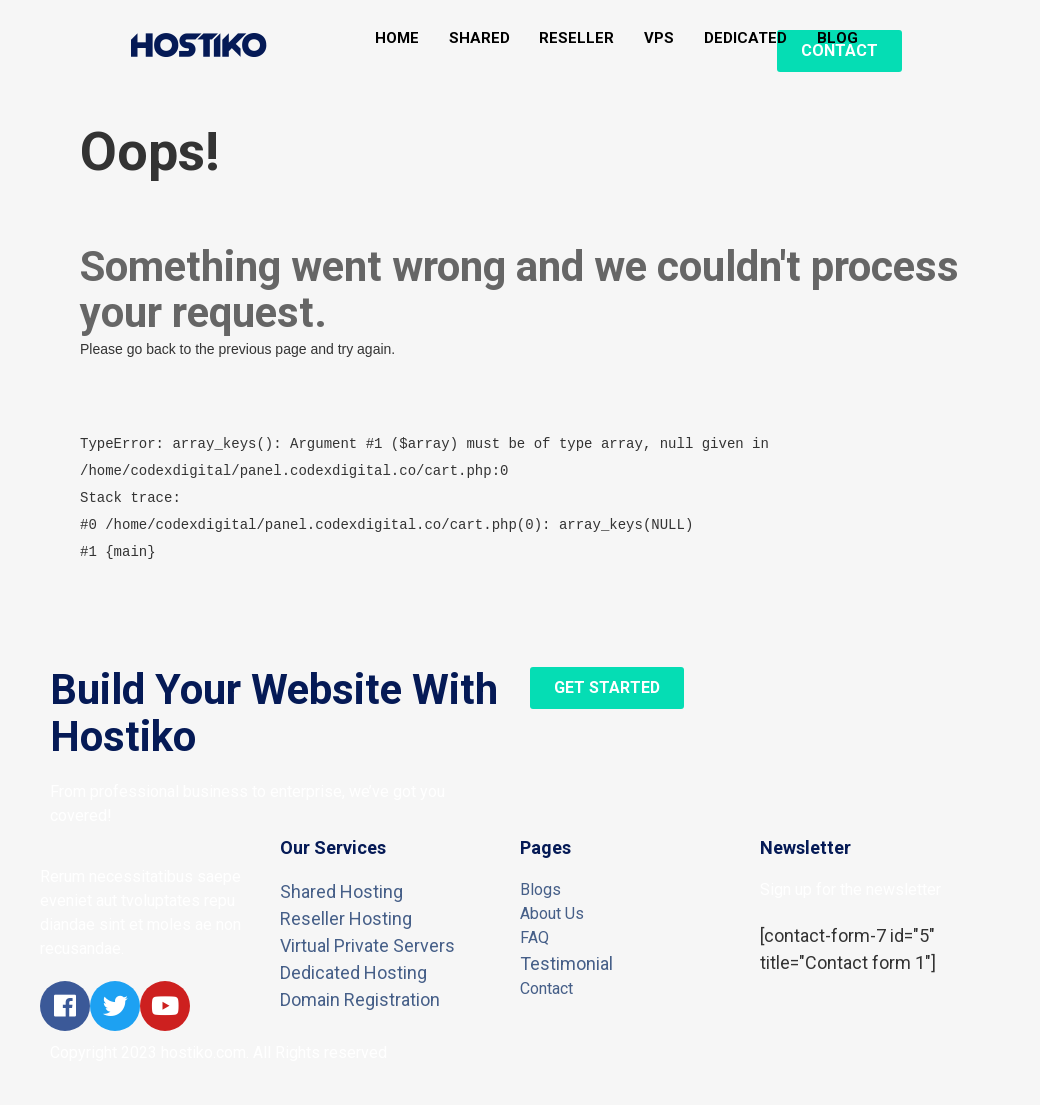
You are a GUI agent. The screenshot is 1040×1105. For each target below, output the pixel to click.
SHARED (479, 38)
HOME (397, 38)
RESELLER (577, 38)
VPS (660, 38)
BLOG (838, 38)
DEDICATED (746, 38)
